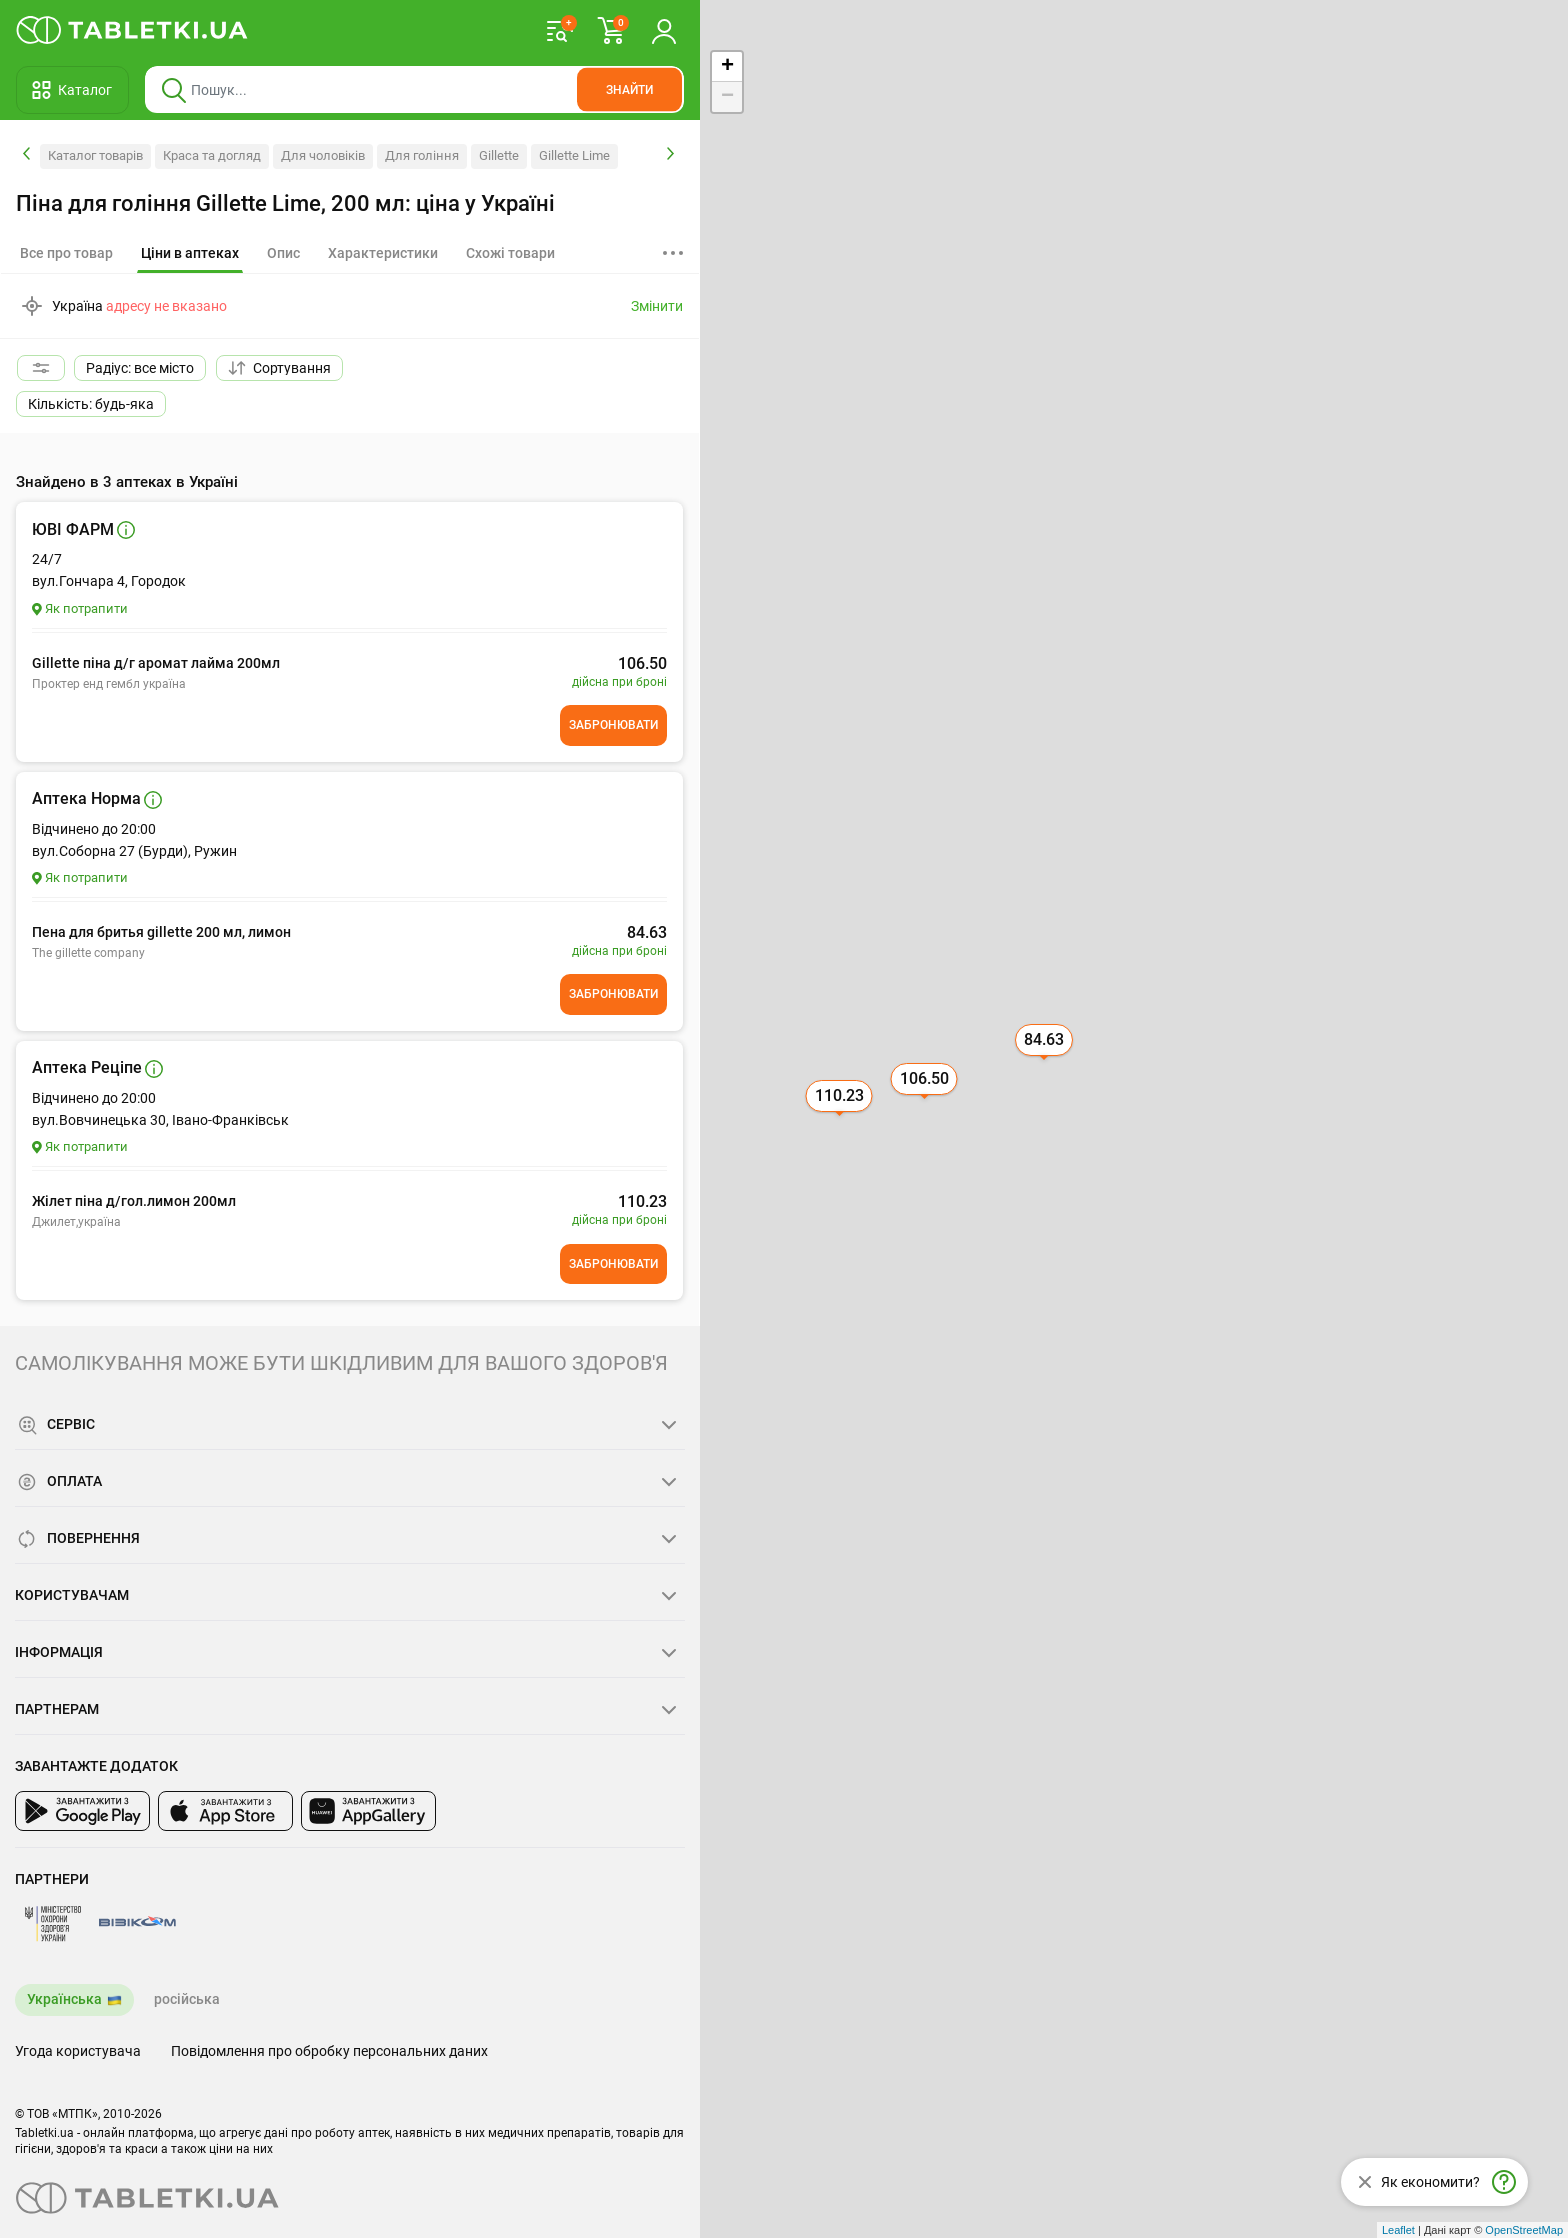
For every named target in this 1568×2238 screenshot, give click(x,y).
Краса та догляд (212, 155)
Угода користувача (78, 2051)
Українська (64, 1999)
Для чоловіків (323, 155)
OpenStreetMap (1524, 2230)
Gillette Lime (574, 155)
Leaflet (1398, 2230)
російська (187, 1999)
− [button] (727, 97)
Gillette (499, 155)
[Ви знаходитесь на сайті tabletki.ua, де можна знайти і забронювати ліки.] (132, 30)
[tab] (190, 254)
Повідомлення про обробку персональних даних (329, 2051)
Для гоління (422, 155)
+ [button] (727, 67)
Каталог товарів (95, 155)
